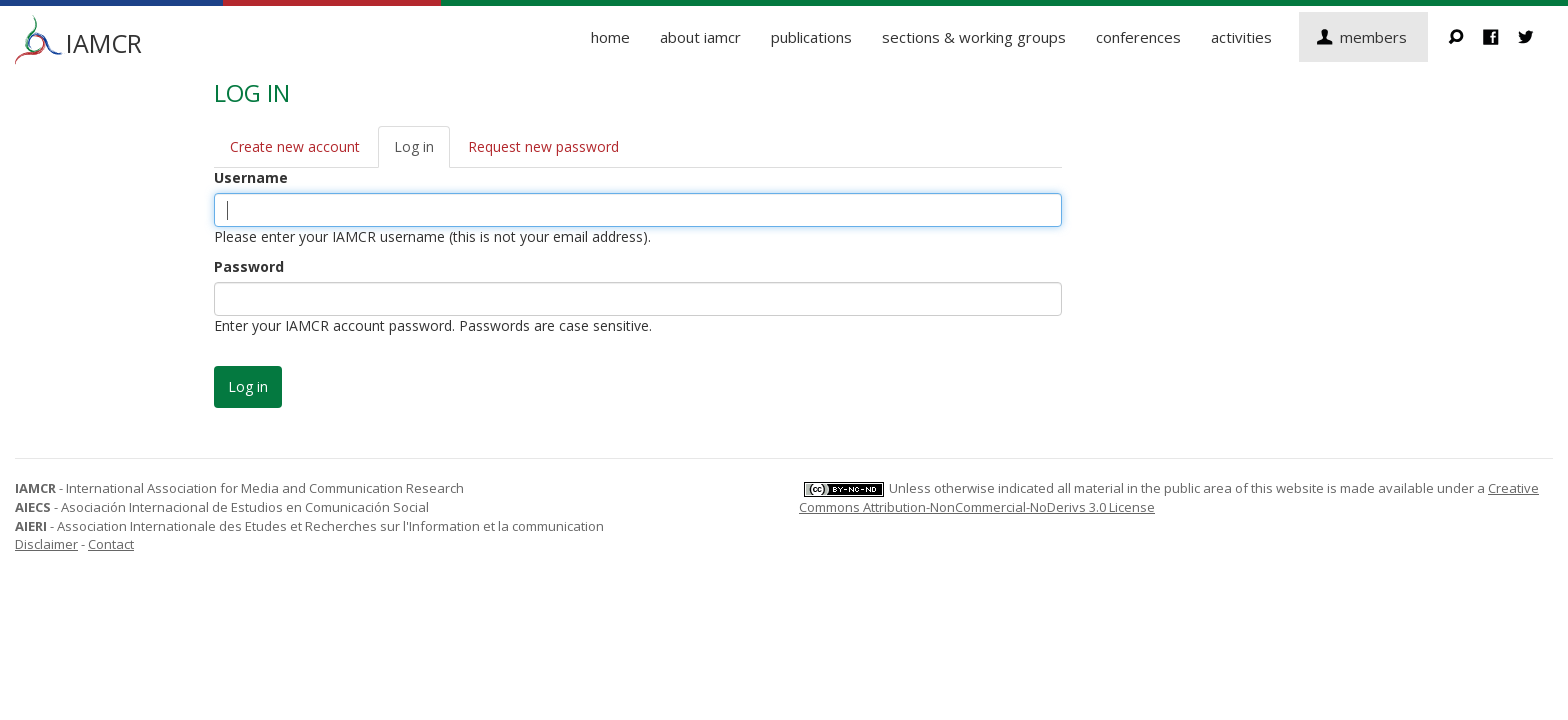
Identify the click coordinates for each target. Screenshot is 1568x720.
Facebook (1500, 37)
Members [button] (1373, 37)
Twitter (1535, 37)
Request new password (543, 146)
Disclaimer (46, 544)
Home (610, 37)
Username (251, 177)
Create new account (295, 146)
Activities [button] (1241, 37)
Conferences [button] (1138, 37)
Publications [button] (811, 37)
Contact (111, 544)
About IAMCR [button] (700, 37)
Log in (414, 146)
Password (249, 266)
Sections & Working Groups (974, 37)
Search (1465, 37)
